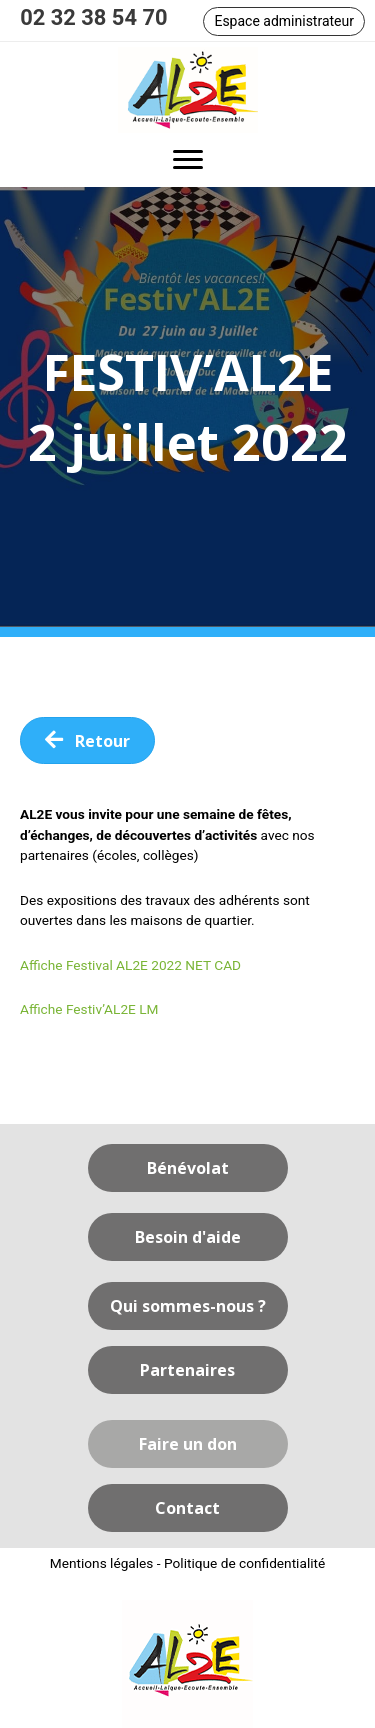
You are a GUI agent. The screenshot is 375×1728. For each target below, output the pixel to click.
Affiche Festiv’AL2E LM (89, 1009)
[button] (284, 21)
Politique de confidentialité (244, 1563)
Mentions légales (102, 1563)
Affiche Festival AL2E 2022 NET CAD (130, 965)
